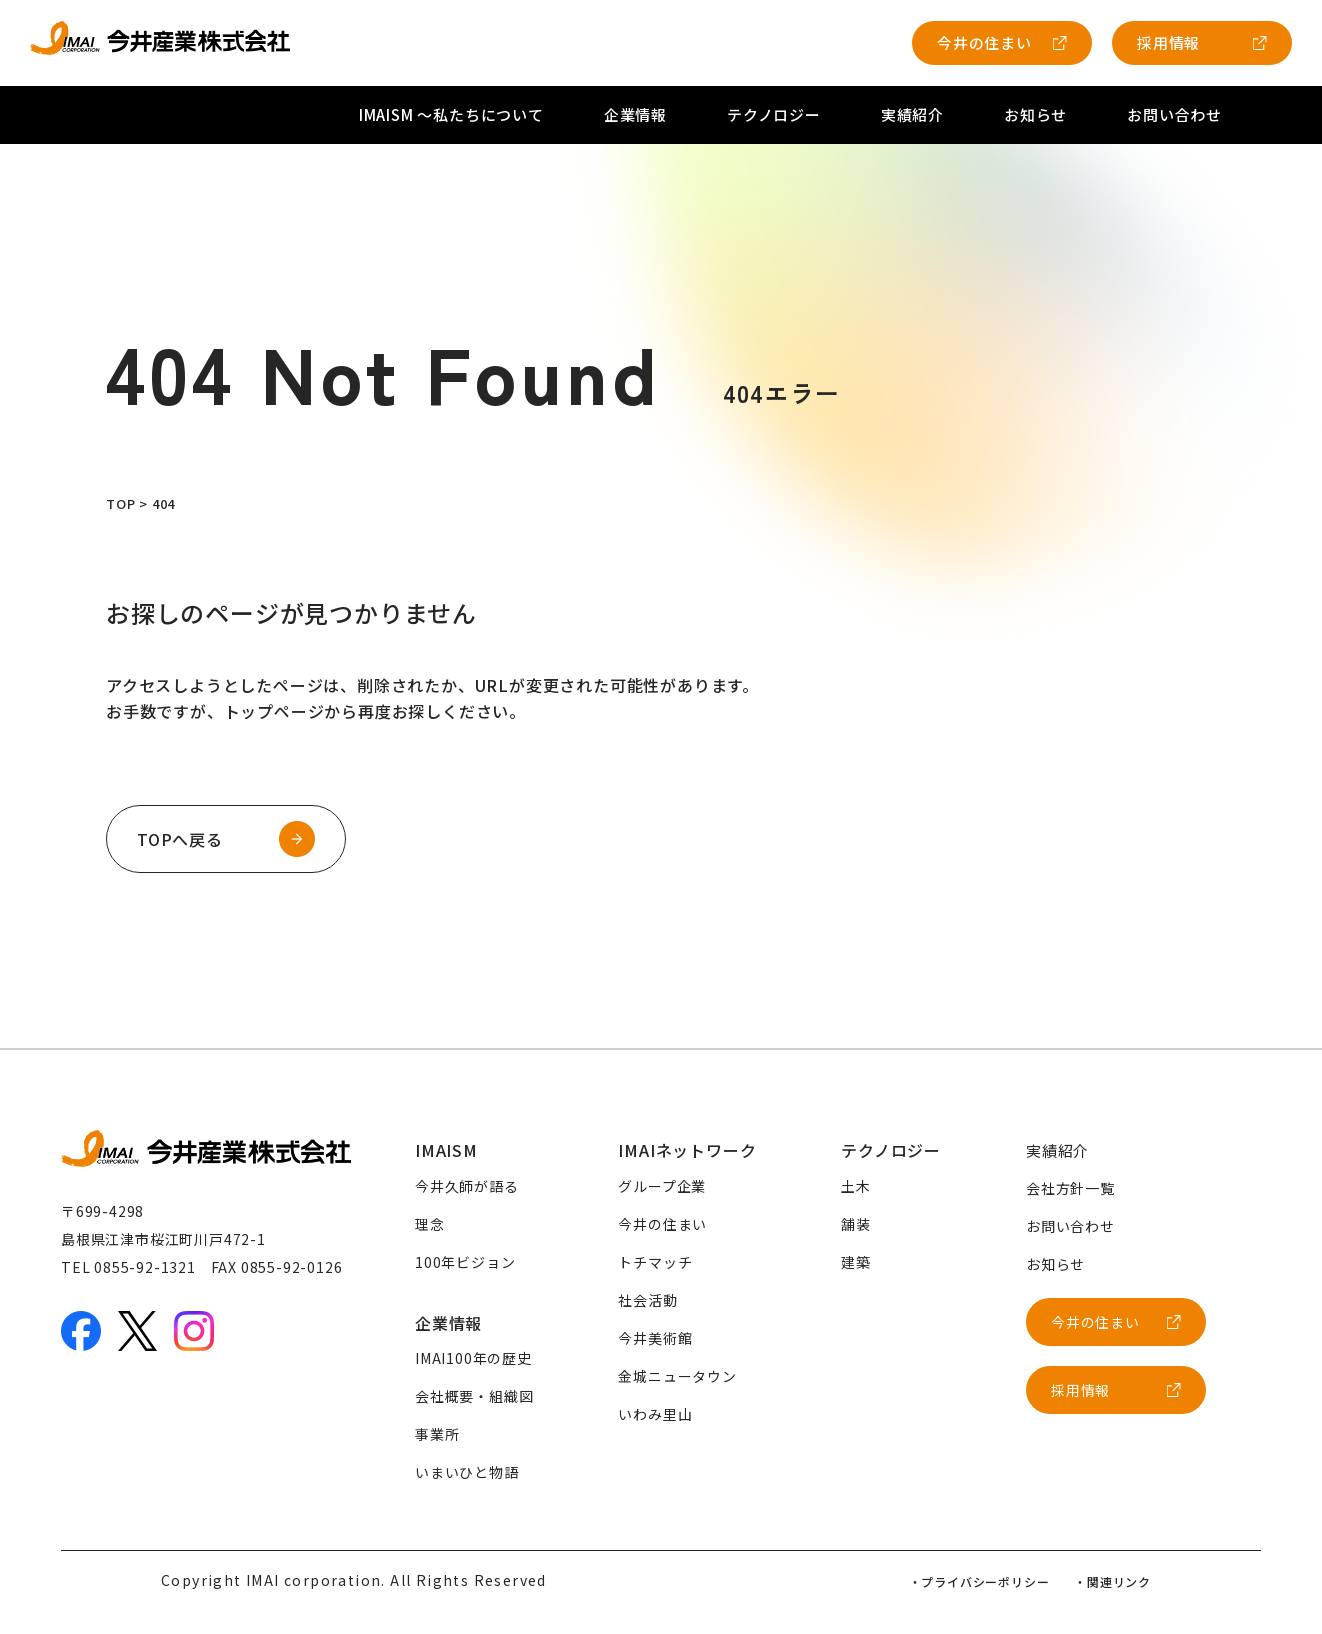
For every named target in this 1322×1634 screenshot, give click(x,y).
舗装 (856, 1224)
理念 (430, 1224)
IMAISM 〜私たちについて (451, 114)
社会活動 (647, 1300)
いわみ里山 (655, 1414)
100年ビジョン (465, 1262)
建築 (856, 1262)
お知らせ (1035, 114)
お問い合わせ (1174, 114)
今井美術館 (655, 1338)
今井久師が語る (467, 1186)
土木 (856, 1186)
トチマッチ (655, 1262)
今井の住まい (984, 42)
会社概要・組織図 (474, 1396)
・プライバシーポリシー (979, 1581)
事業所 (437, 1434)
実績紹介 (912, 114)
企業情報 (635, 114)
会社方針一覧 (1070, 1188)
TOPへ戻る (180, 839)
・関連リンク (1112, 1581)
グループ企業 (662, 1186)
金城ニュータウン (677, 1376)
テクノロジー (774, 114)
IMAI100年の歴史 (473, 1358)
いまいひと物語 (467, 1472)
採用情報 (1168, 42)
